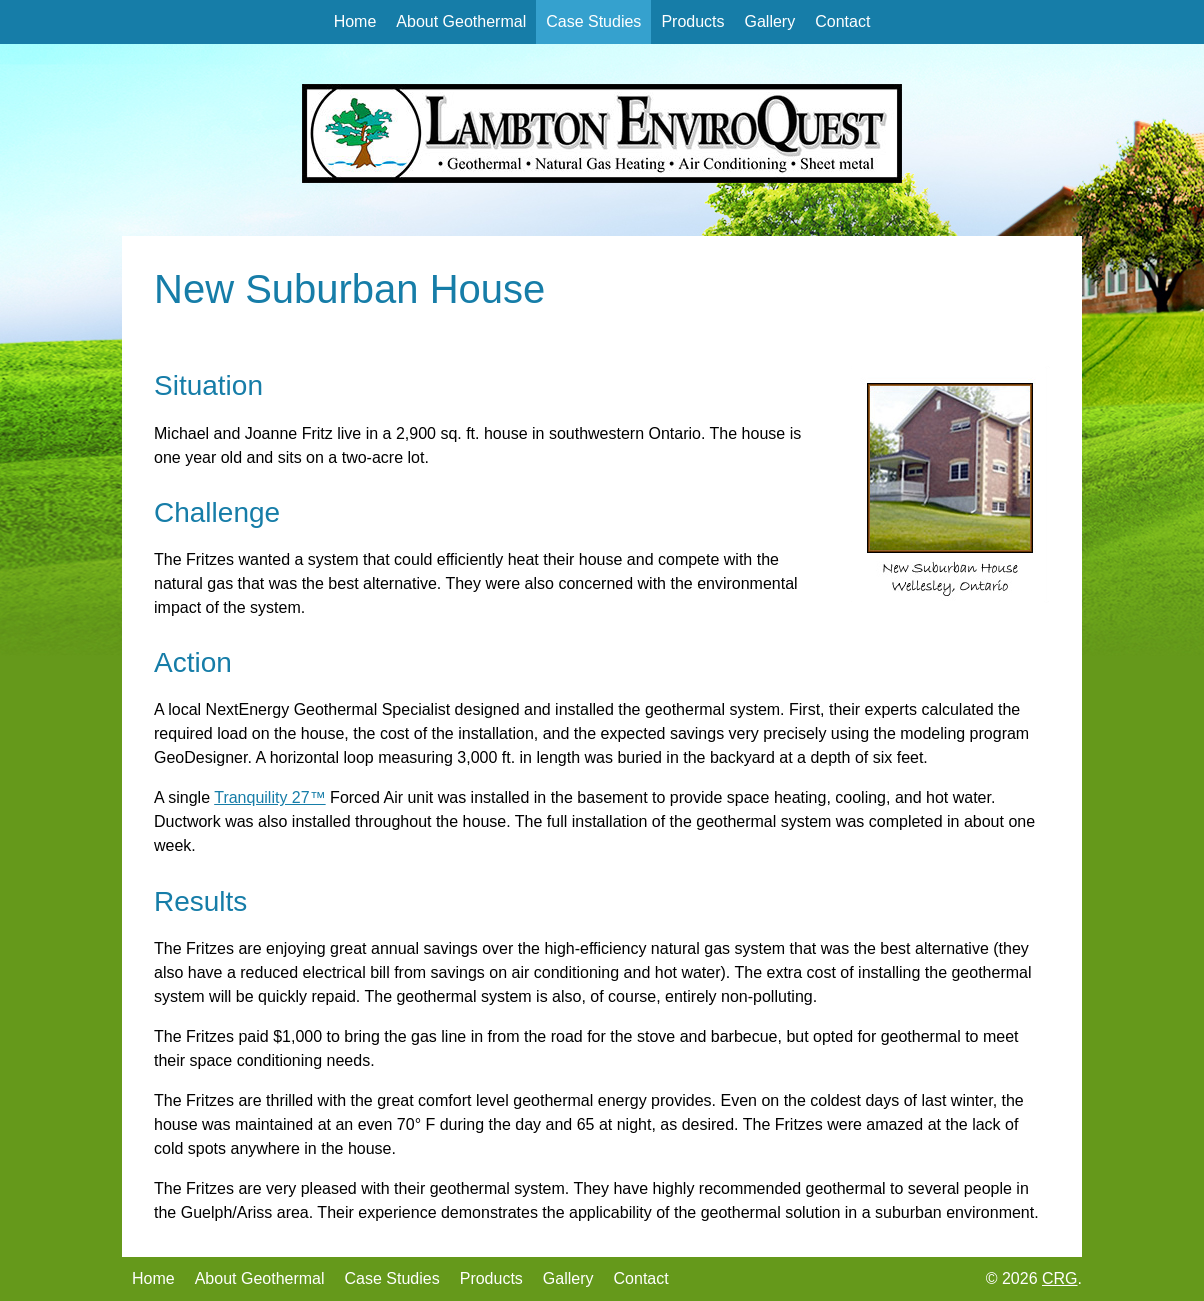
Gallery (770, 21)
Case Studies (593, 21)
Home (355, 21)
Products (692, 21)
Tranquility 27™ (269, 797)
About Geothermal (461, 21)
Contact (842, 21)
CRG (1060, 1278)
